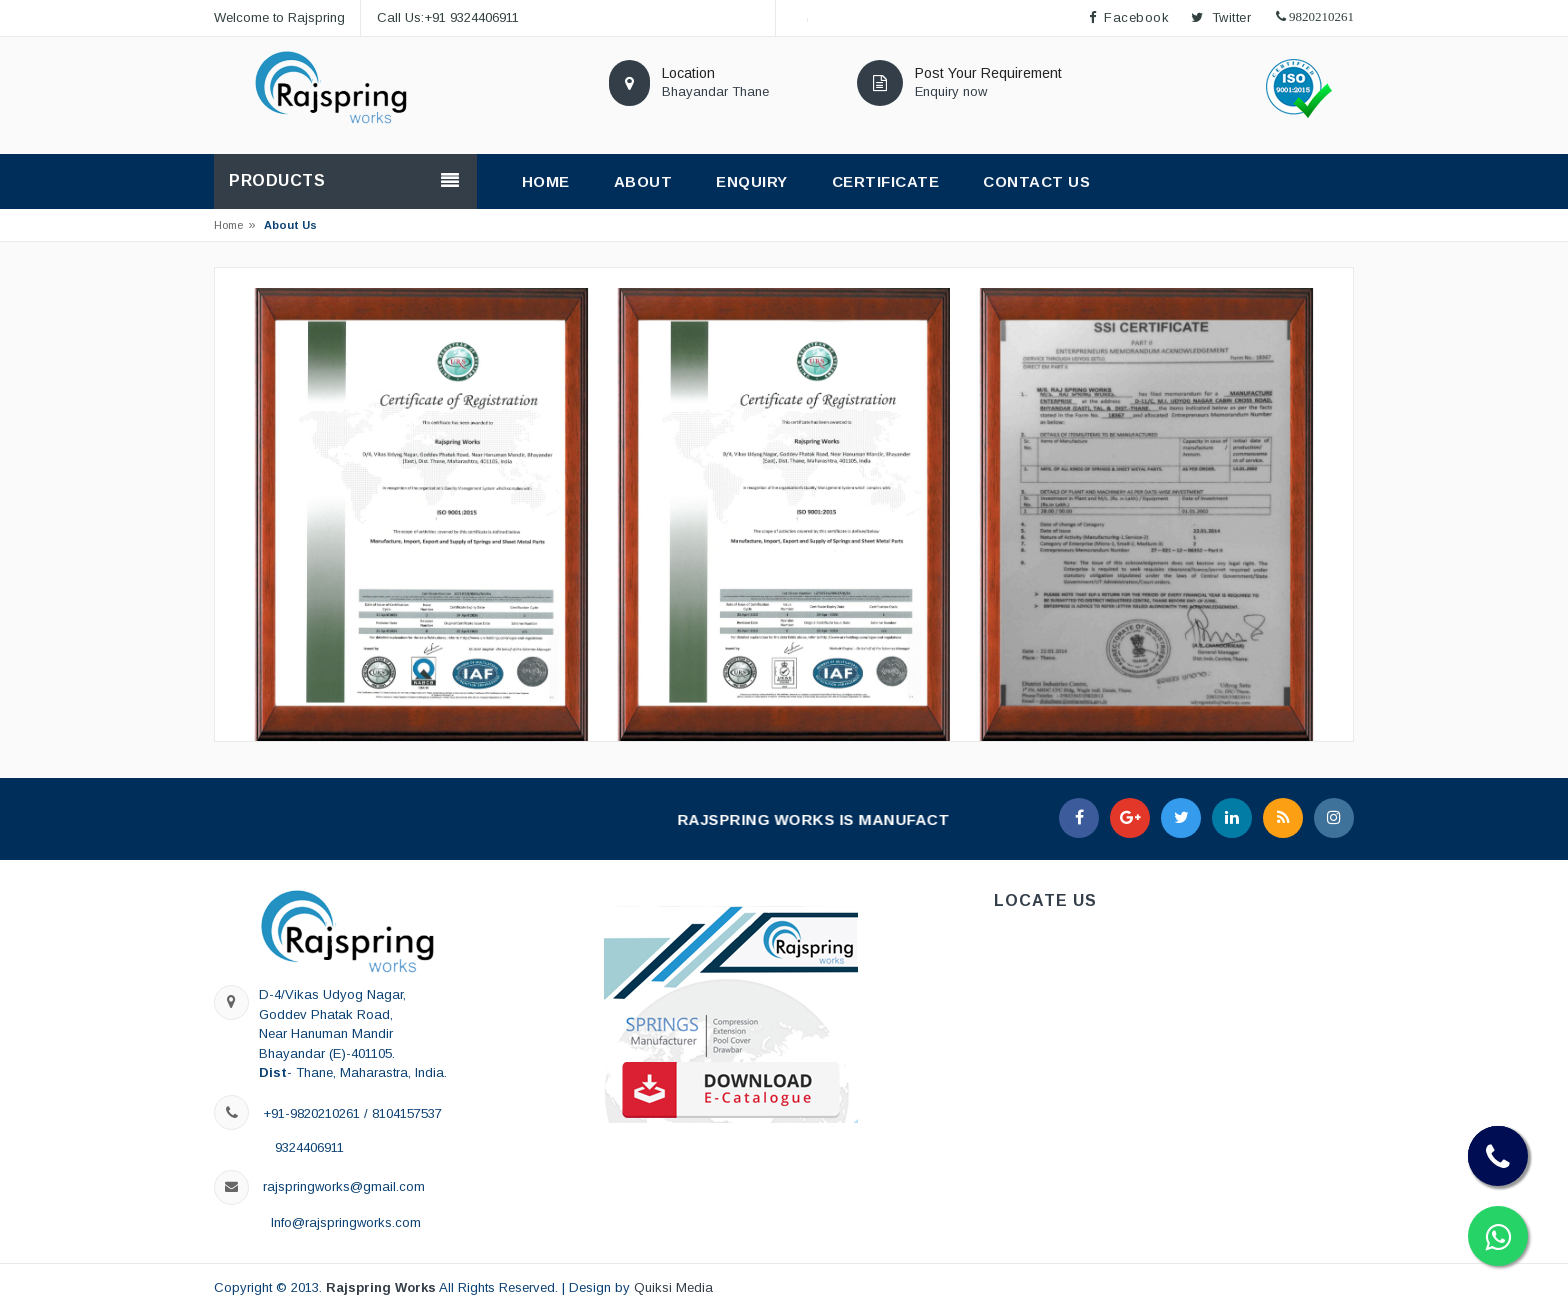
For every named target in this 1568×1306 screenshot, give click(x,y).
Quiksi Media (673, 1287)
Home (228, 225)
